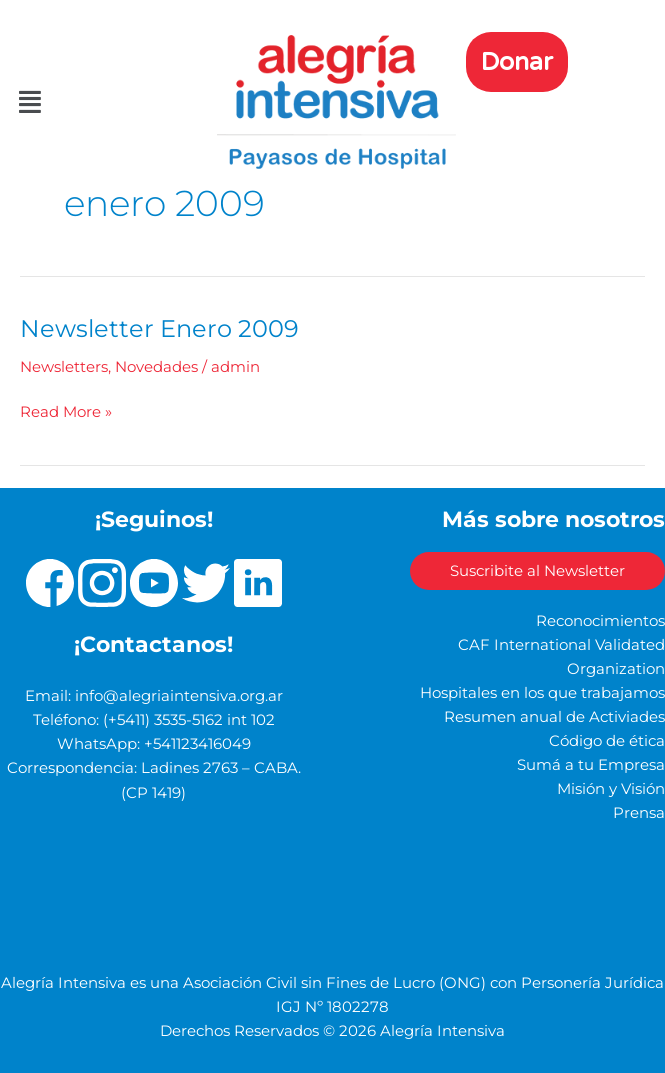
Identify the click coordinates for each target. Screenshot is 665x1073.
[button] (33, 102)
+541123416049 (197, 744)
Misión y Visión (611, 789)
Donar (517, 62)
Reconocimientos (600, 621)
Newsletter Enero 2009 (159, 328)
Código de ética (607, 741)
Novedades (156, 367)
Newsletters (64, 367)
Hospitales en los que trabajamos (542, 693)
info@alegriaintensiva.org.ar (179, 696)
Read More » (66, 410)
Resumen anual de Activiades (554, 717)
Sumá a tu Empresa (591, 765)
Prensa (639, 813)
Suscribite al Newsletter (537, 571)
